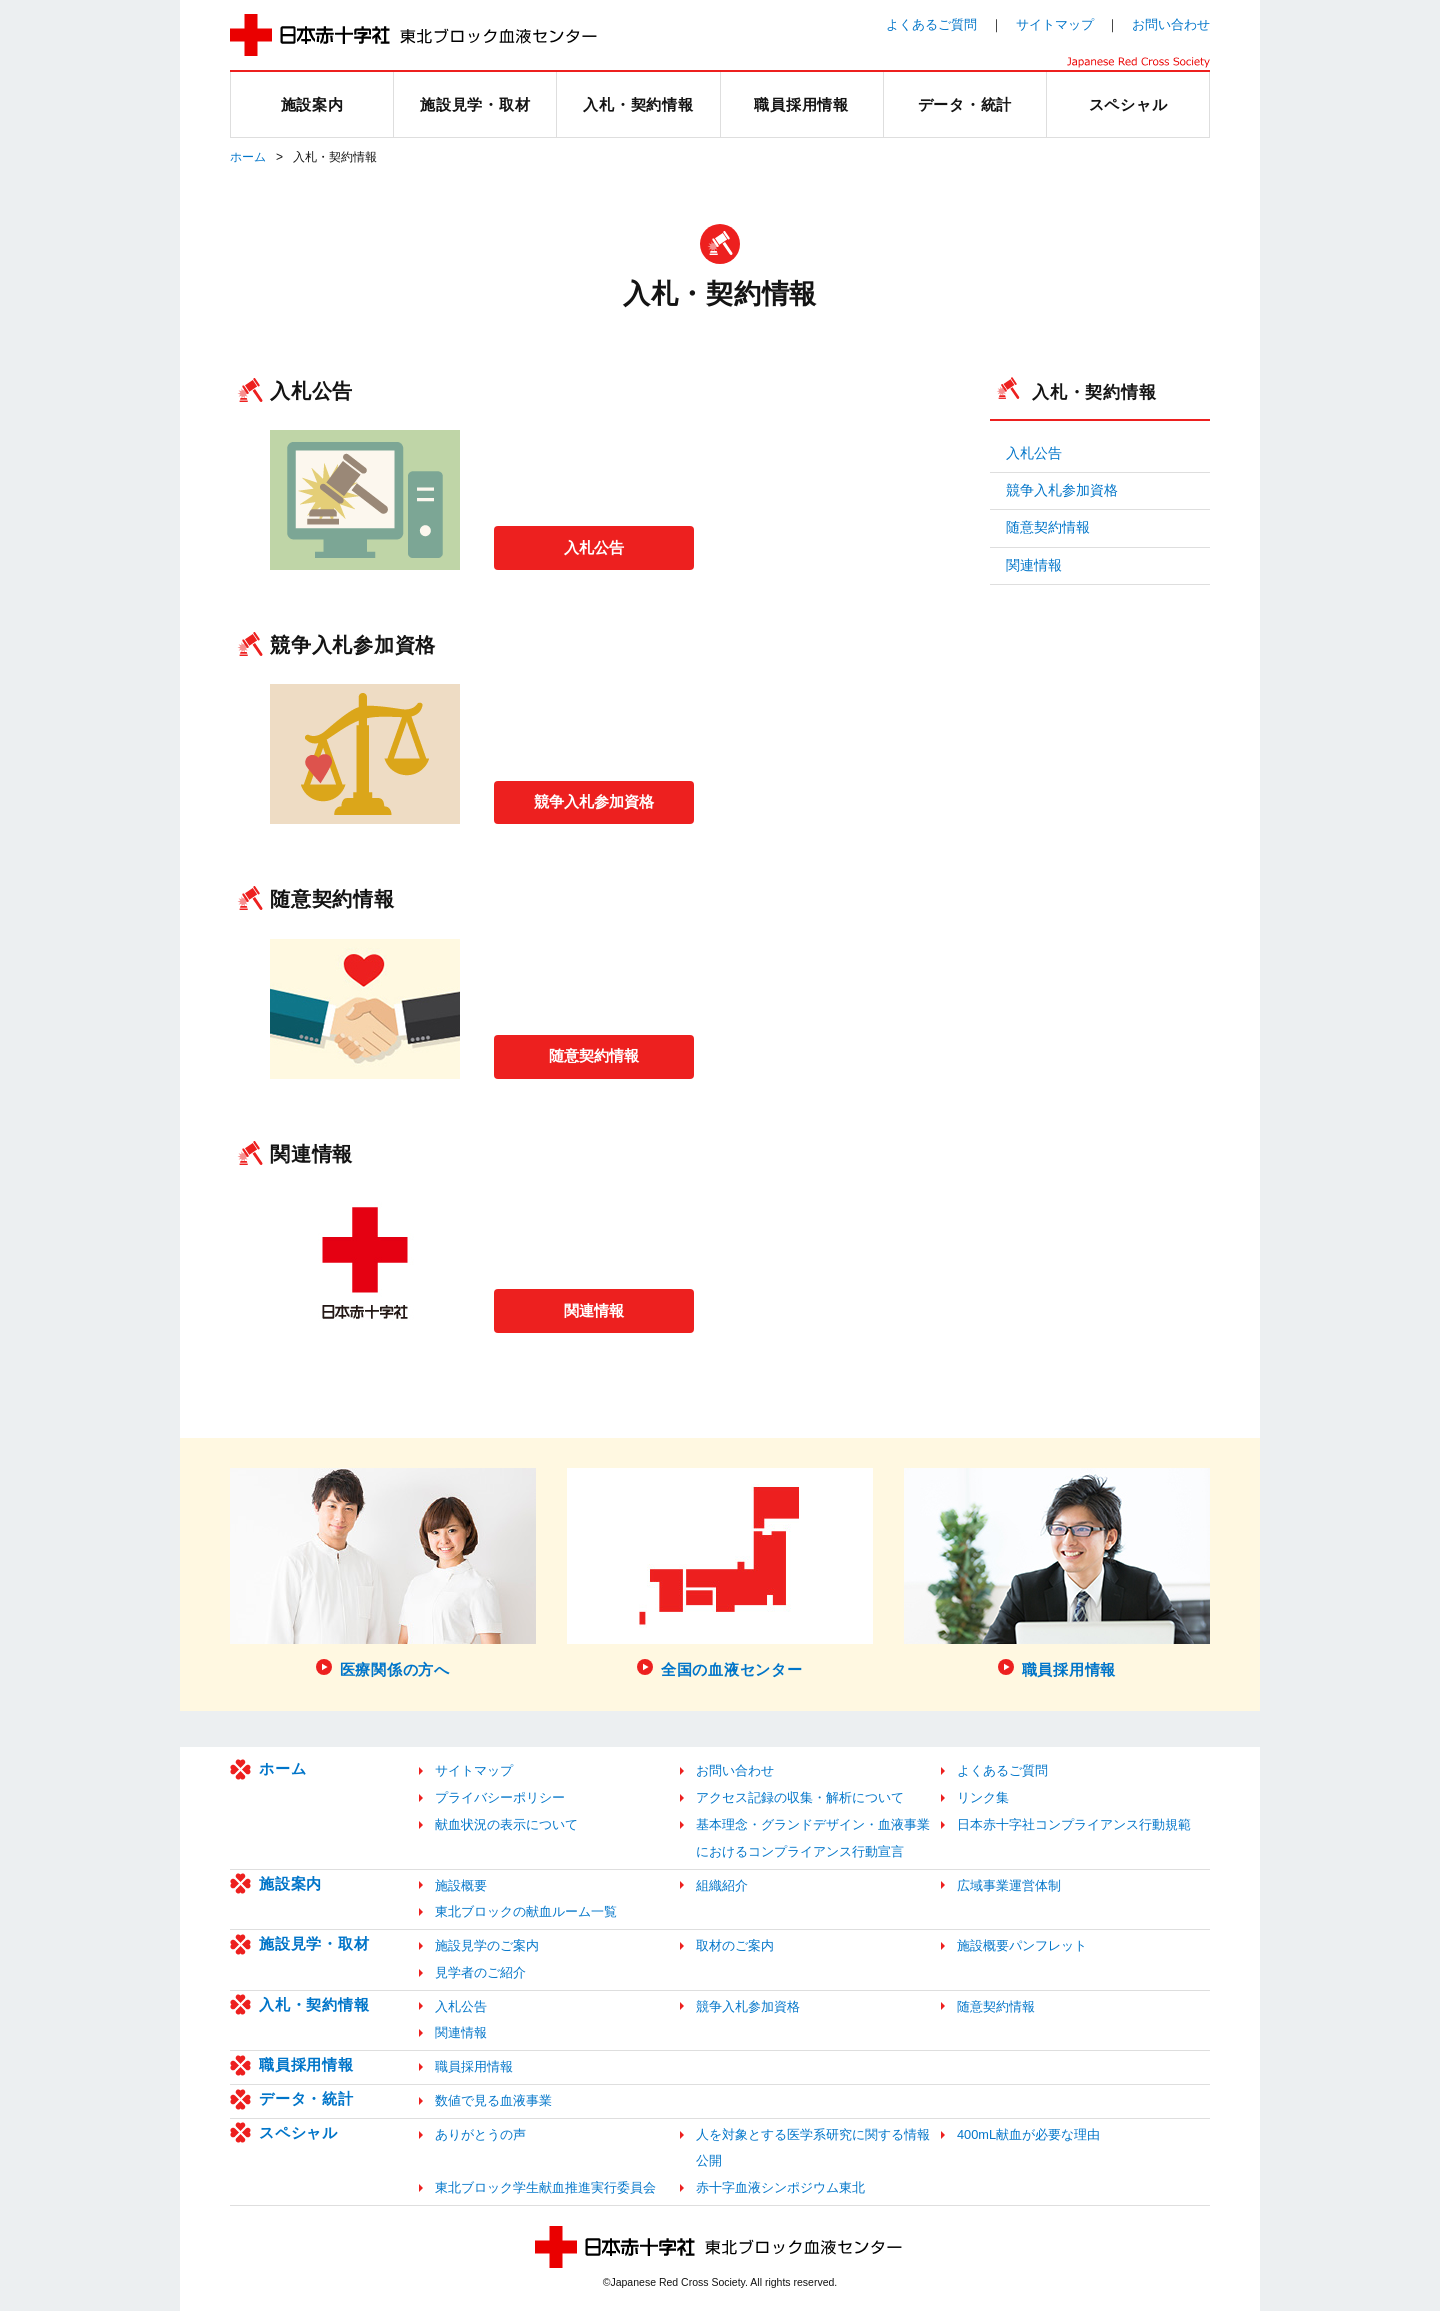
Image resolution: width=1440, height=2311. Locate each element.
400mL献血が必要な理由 (1028, 2134)
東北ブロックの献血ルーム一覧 (526, 1911)
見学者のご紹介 (480, 1972)
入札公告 (594, 546)
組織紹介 (722, 1885)
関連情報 (594, 1308)
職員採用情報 (306, 2064)
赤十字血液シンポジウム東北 (780, 2187)
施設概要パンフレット (1022, 1945)
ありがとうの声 (480, 2134)
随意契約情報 (594, 1054)
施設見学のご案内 (487, 1945)
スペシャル (298, 2132)
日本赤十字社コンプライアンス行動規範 (1074, 1824)
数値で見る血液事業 (493, 2100)
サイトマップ (1055, 24)
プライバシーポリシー (500, 1797)
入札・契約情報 (1094, 392)
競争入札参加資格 (594, 800)
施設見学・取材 (314, 1943)
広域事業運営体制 (1009, 1885)
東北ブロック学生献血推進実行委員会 (545, 2187)
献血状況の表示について (506, 1824)
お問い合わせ (1171, 24)
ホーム (248, 157)
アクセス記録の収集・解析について (800, 1797)
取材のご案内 (735, 1945)
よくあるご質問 (931, 24)
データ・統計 (306, 2098)
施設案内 (290, 1883)
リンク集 (983, 1797)
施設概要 (461, 1885)
